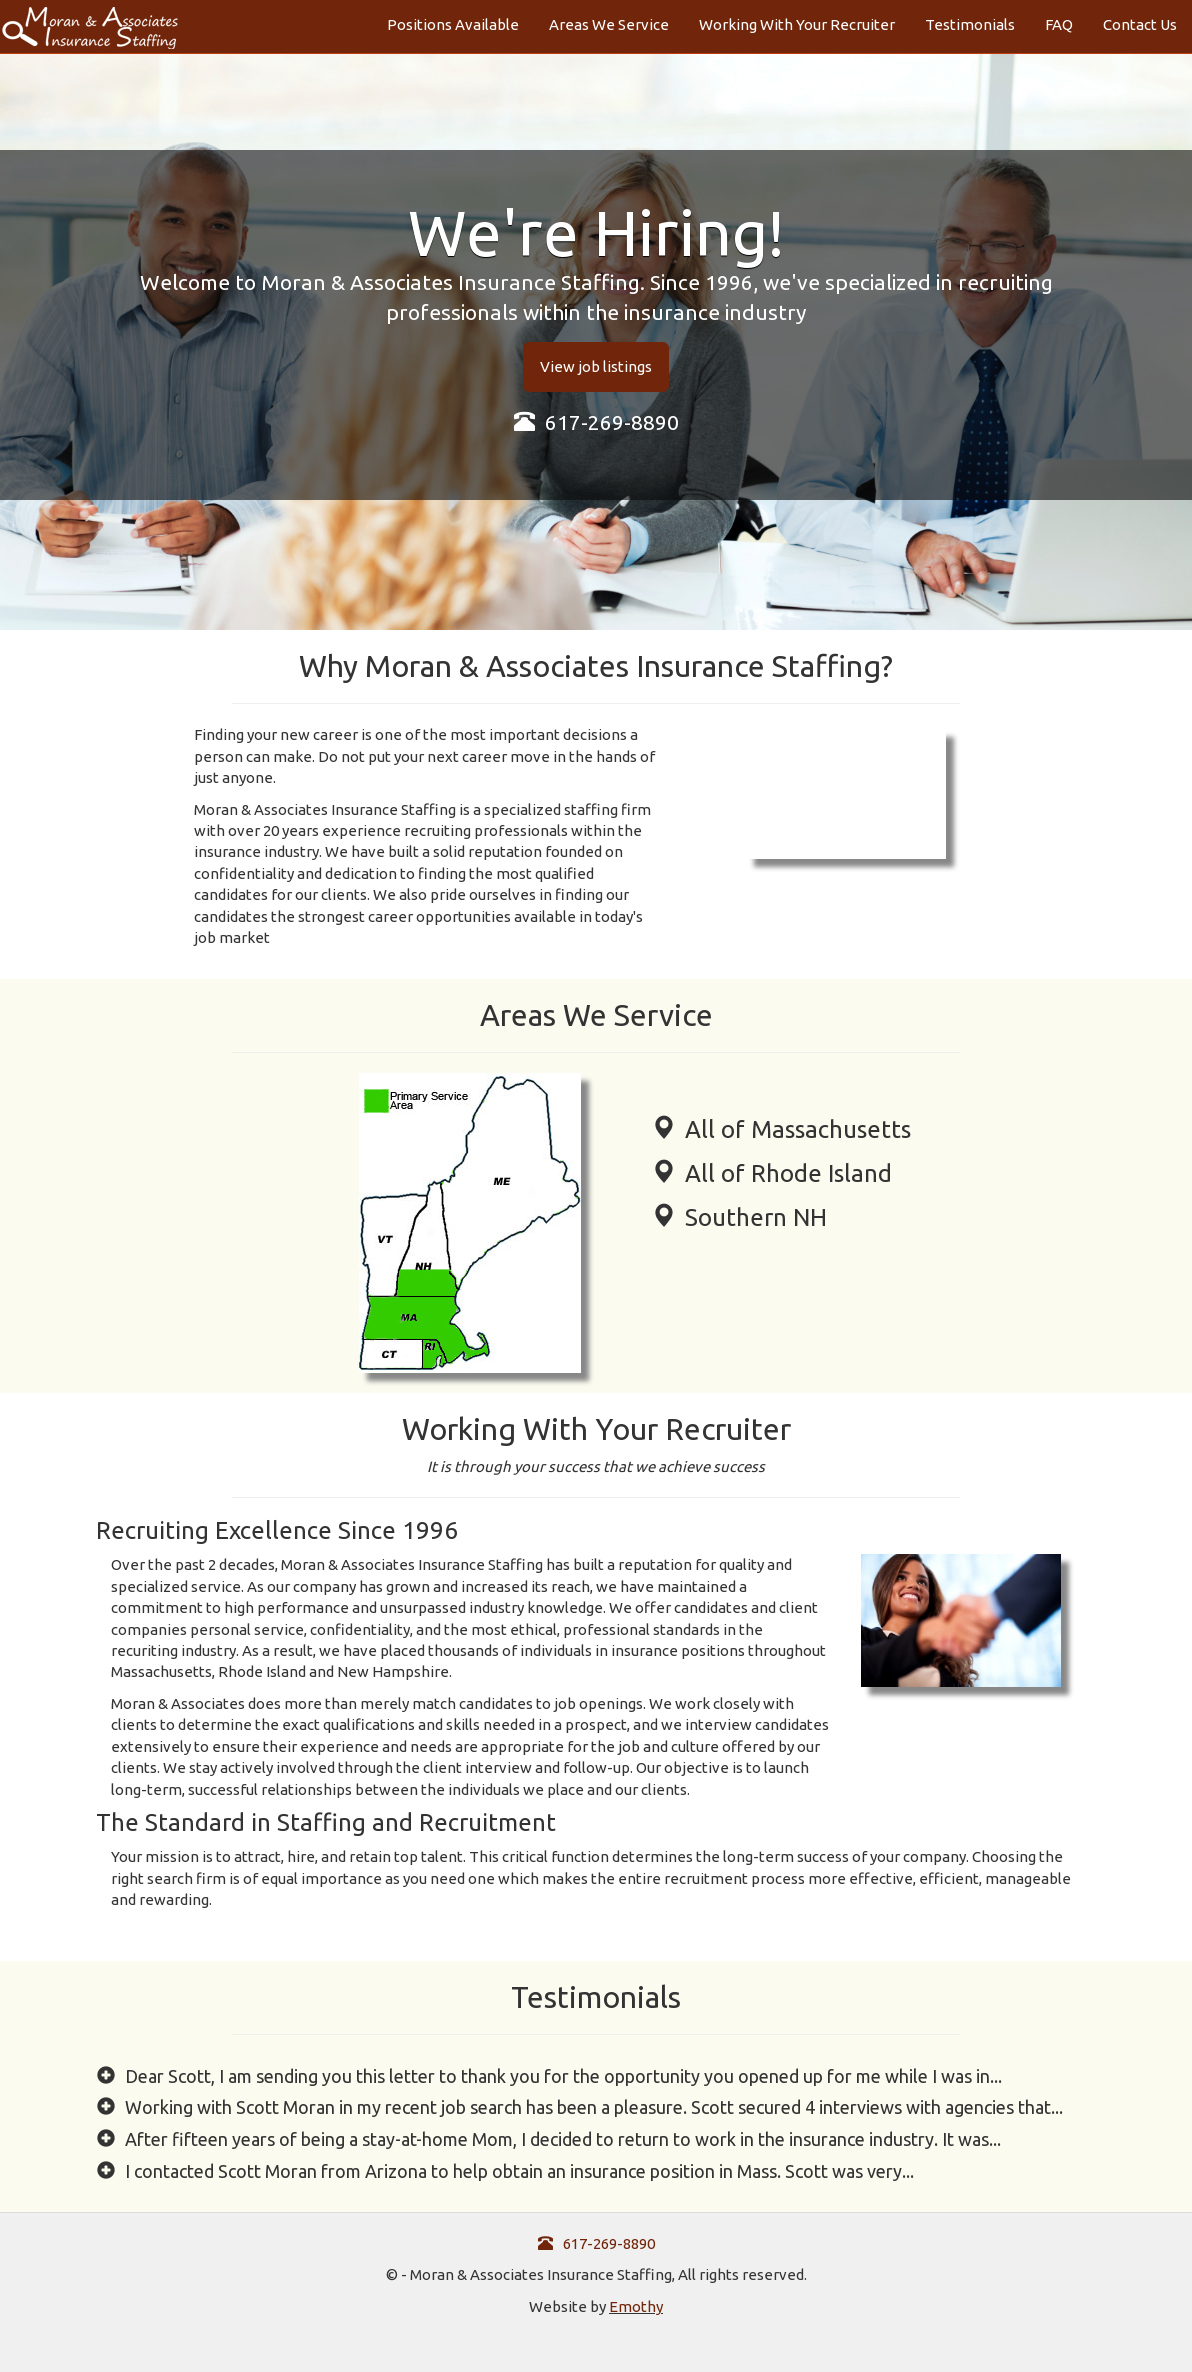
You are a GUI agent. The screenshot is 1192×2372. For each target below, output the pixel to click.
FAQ (1059, 24)
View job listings (596, 366)
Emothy (636, 2306)
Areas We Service (609, 24)
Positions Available (453, 24)
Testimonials (970, 24)
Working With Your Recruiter (797, 24)
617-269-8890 (596, 422)
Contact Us (1140, 24)
